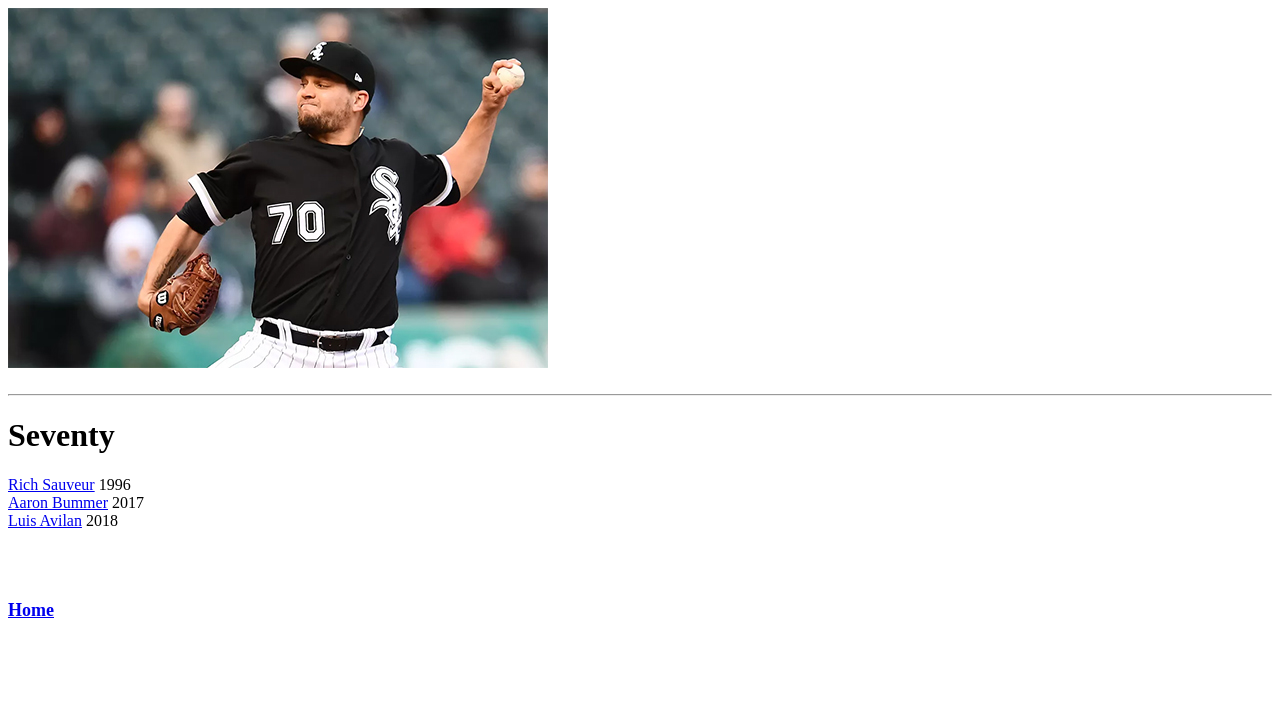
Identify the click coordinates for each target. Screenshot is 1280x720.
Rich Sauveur (51, 484)
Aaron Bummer (58, 502)
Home (31, 610)
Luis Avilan (45, 520)
